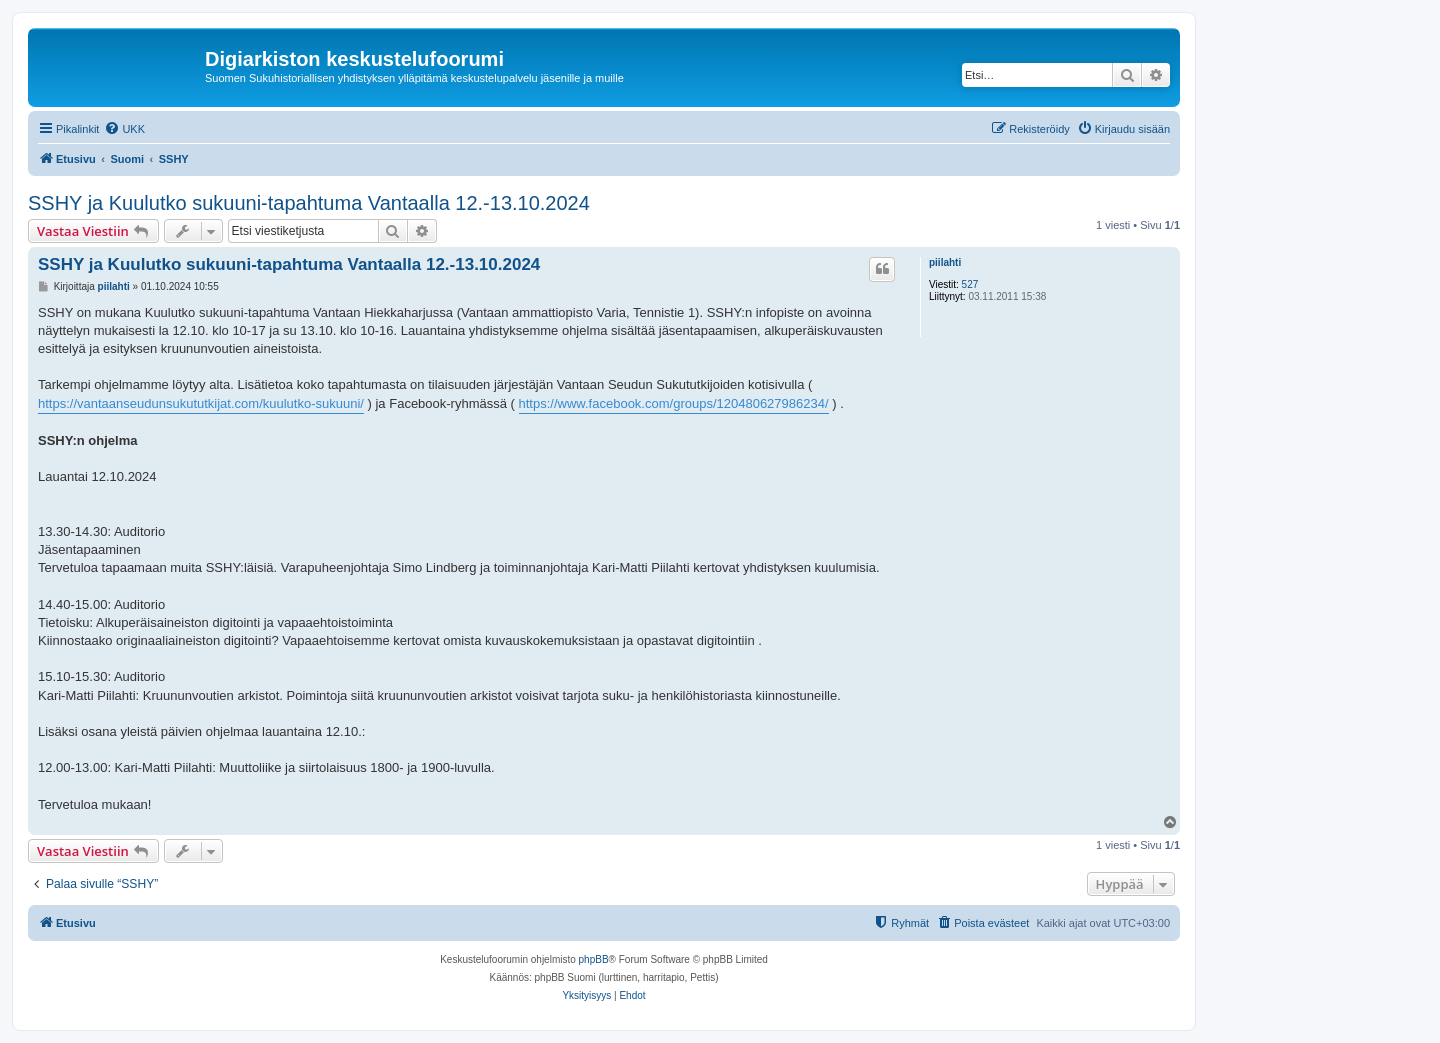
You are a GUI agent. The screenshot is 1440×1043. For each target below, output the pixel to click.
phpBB (594, 959)
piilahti (945, 262)
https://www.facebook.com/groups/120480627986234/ (674, 403)
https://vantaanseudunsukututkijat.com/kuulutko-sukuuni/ (201, 403)
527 (970, 284)
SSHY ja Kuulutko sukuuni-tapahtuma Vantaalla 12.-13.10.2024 (309, 203)
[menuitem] (124, 129)
